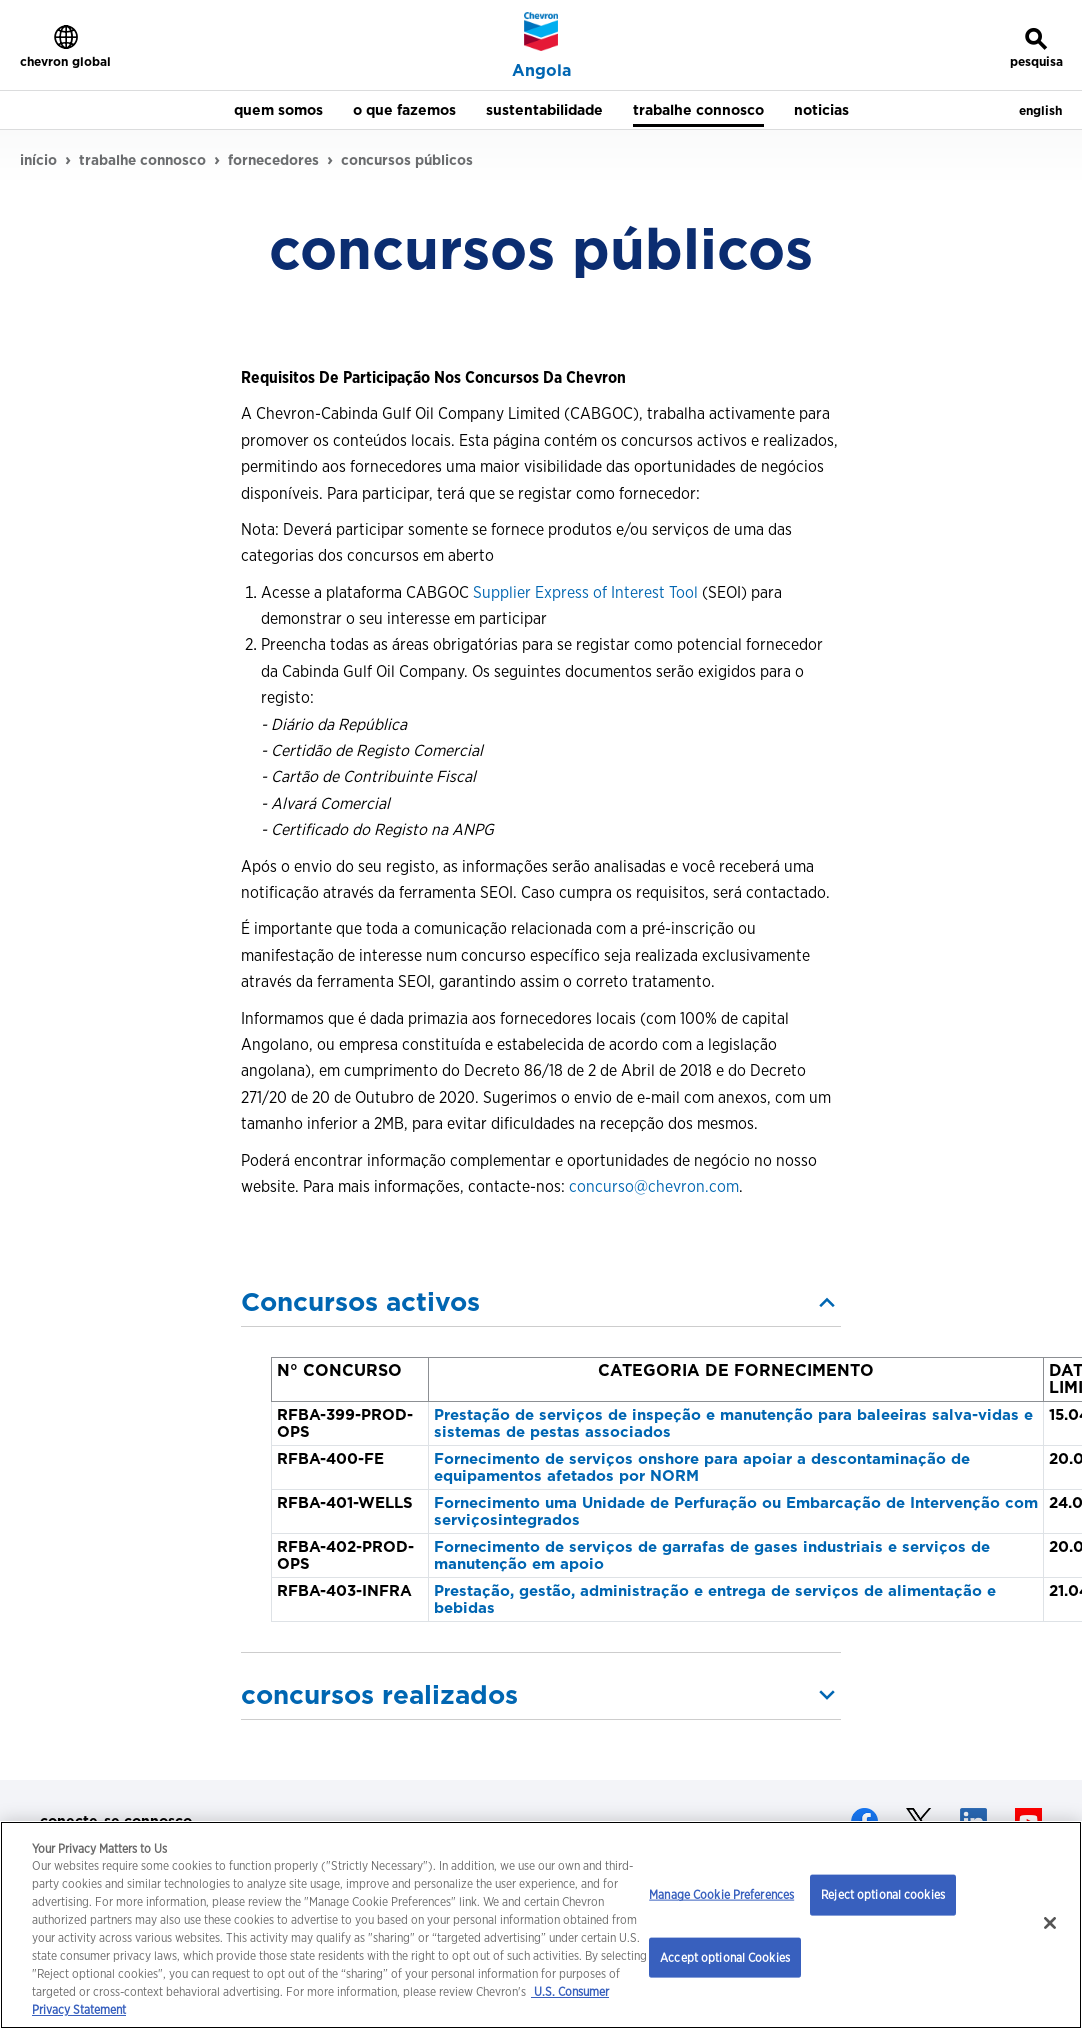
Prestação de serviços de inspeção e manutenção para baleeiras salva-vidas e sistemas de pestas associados (733, 1423)
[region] (541, 1925)
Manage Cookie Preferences (721, 1894)
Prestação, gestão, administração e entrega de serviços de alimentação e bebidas (715, 1599)
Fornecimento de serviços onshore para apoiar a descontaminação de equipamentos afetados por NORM (702, 1467)
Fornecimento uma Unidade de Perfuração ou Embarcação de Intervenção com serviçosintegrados (736, 1511)
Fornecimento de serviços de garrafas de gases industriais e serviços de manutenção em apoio (712, 1555)
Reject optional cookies (883, 1894)
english (1040, 110)
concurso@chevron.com (654, 1186)
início (38, 160)
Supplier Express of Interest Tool (585, 592)
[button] (541, 1302)
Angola (541, 71)
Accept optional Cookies (725, 1956)
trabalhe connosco (142, 160)
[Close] (1050, 1923)
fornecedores (273, 160)
